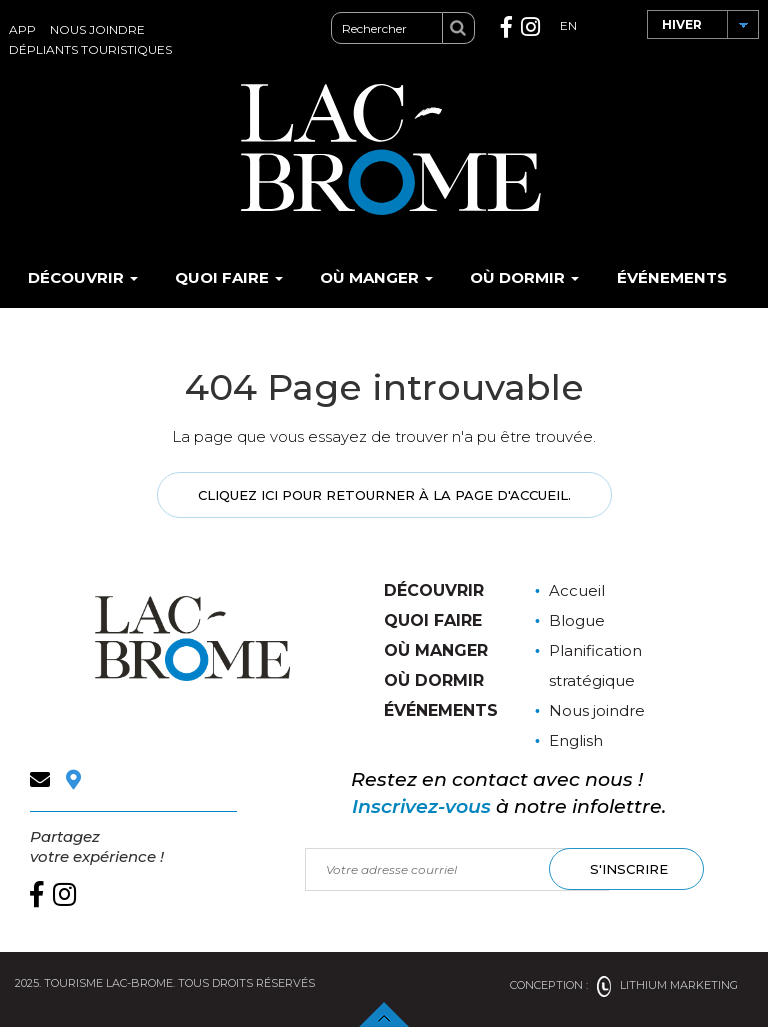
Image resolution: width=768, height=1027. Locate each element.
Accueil (577, 590)
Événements (672, 277)
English (576, 740)
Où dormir (524, 277)
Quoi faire (229, 277)
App (22, 29)
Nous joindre (97, 29)
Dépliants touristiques (90, 49)
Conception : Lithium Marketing (624, 985)
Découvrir (83, 277)
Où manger (376, 277)
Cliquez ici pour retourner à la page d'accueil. (384, 495)
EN (568, 25)
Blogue (577, 620)
